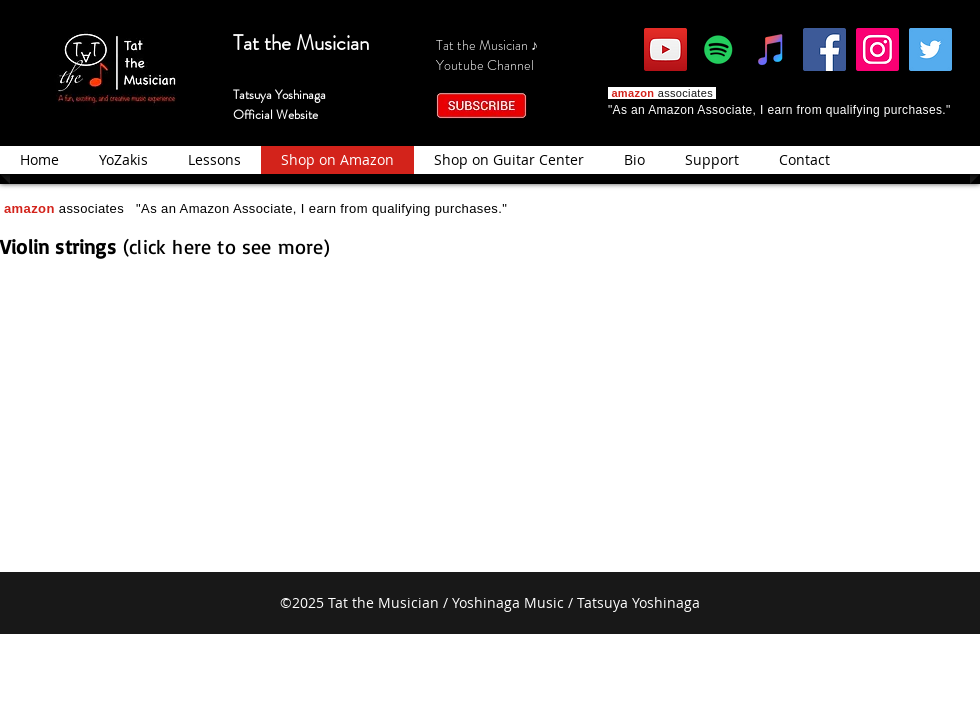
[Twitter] (930, 49)
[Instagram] (877, 49)
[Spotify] (718, 49)
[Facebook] (824, 49)
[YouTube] (665, 49)
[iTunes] (771, 49)
